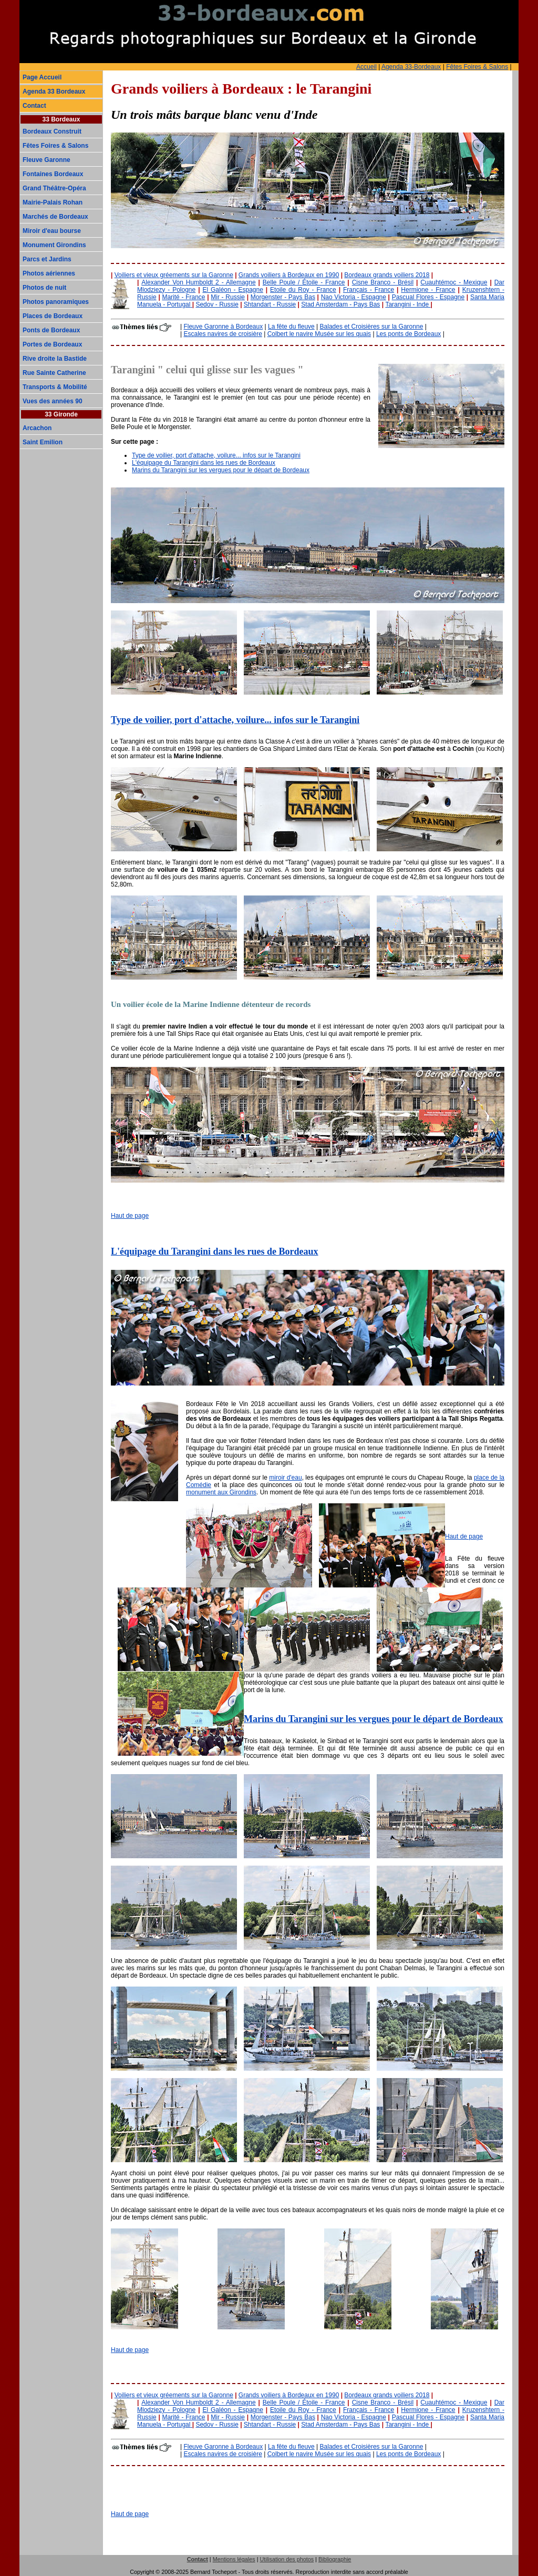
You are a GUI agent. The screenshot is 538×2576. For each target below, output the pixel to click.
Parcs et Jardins (47, 259)
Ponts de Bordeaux (51, 330)
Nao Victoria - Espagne (353, 297)
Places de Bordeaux (52, 316)
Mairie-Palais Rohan (52, 202)
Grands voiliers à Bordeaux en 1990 (289, 275)
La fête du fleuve (291, 326)
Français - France (368, 289)
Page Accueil (42, 77)
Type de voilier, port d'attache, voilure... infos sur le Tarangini (216, 455)
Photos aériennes (49, 273)
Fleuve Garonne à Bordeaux (223, 326)
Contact (34, 105)
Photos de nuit (44, 287)
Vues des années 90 (52, 401)
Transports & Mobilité (55, 387)
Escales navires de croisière (222, 334)
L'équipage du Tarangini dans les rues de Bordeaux (203, 462)
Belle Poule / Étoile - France (304, 282)
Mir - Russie (228, 297)
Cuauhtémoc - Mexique (453, 282)
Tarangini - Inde (407, 304)
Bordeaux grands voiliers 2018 (386, 275)
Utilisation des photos (287, 2559)
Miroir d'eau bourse (52, 231)
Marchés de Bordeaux (55, 216)
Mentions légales (234, 2559)
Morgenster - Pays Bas (283, 297)
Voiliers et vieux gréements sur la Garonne (174, 275)
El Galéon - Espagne (232, 289)
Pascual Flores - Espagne (428, 297)
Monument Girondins (54, 245)
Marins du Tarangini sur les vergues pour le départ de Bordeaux (220, 470)
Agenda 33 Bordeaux (54, 91)
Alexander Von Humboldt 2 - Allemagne (198, 282)
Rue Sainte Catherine (54, 372)
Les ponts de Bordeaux (408, 334)
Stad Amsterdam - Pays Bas (340, 304)
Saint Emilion (43, 442)
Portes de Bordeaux (52, 344)
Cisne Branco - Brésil (382, 282)
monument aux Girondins (221, 1492)
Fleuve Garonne (46, 160)
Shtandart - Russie (270, 304)
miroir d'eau (285, 1477)
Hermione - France (428, 289)
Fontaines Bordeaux (53, 174)
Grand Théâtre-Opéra (54, 188)
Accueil (366, 66)
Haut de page (130, 1215)
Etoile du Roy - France (303, 289)
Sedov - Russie (216, 304)
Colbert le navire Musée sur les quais (319, 334)
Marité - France (183, 297)
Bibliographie (334, 2559)
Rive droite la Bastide (55, 358)
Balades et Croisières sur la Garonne (371, 326)
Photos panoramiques (56, 302)
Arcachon (37, 428)
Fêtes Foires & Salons (477, 66)
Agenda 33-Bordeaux (411, 66)
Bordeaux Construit (52, 131)
